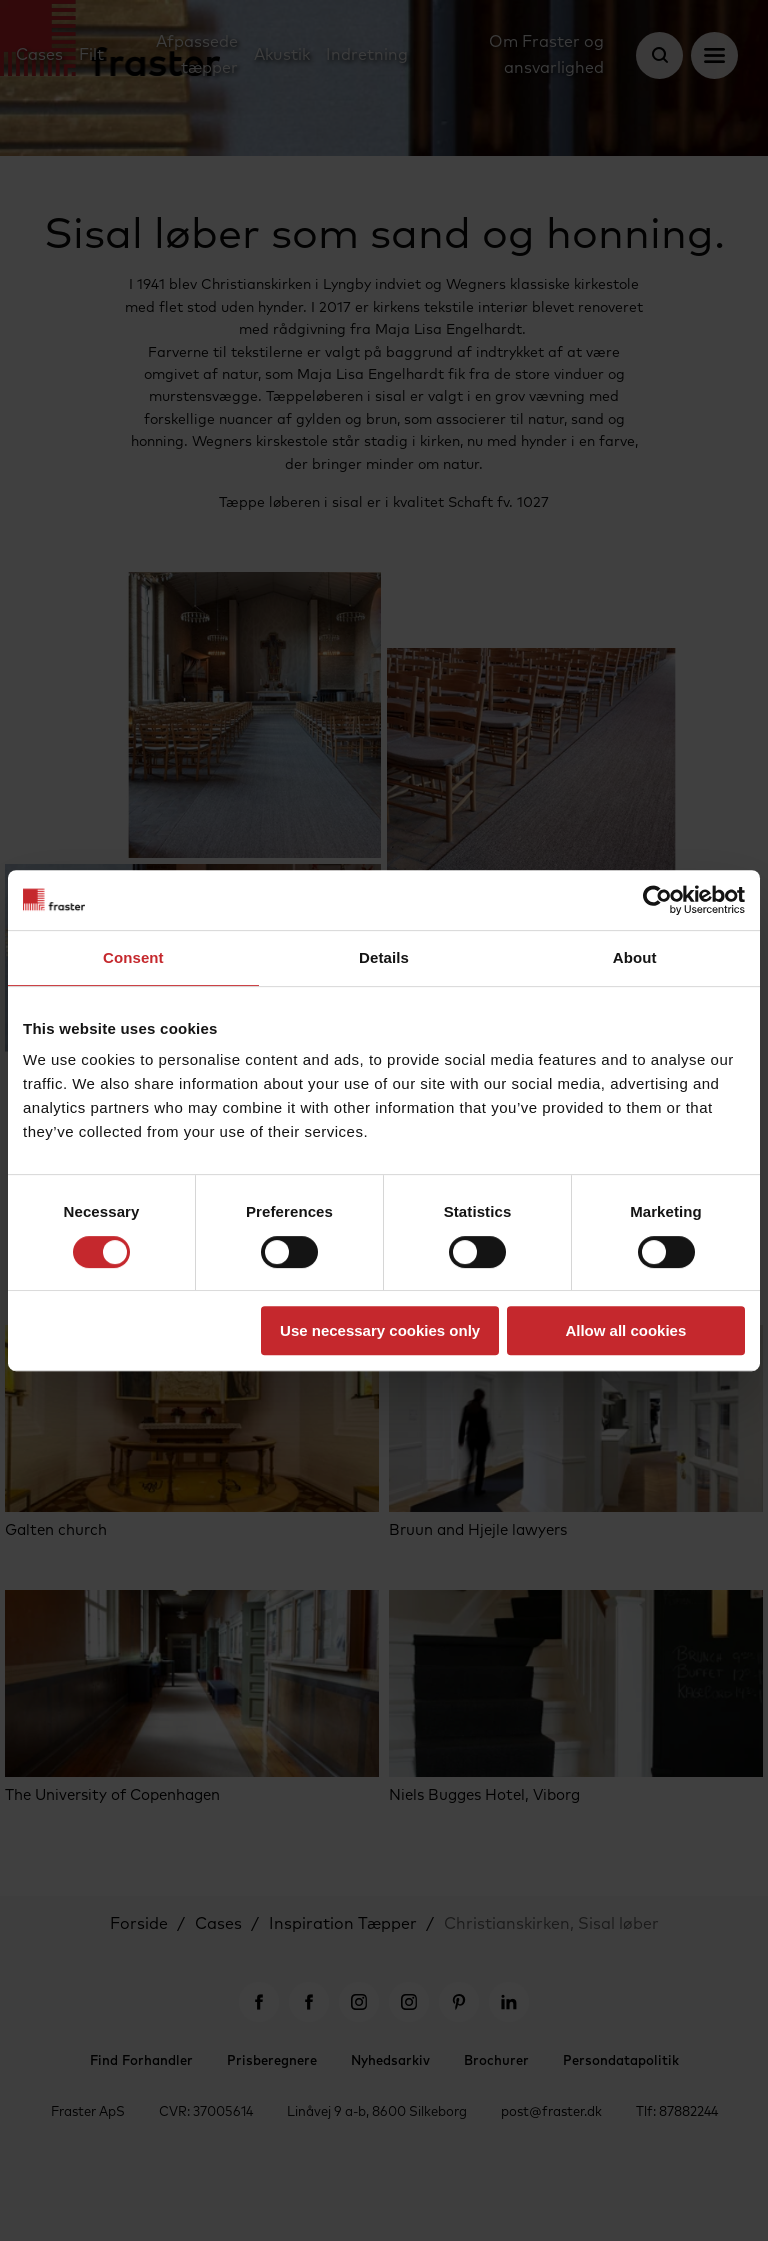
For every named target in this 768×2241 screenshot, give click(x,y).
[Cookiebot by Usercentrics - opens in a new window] (657, 900)
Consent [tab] (133, 957)
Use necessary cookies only (380, 1330)
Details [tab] (384, 957)
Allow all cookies (625, 1330)
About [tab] (635, 957)
